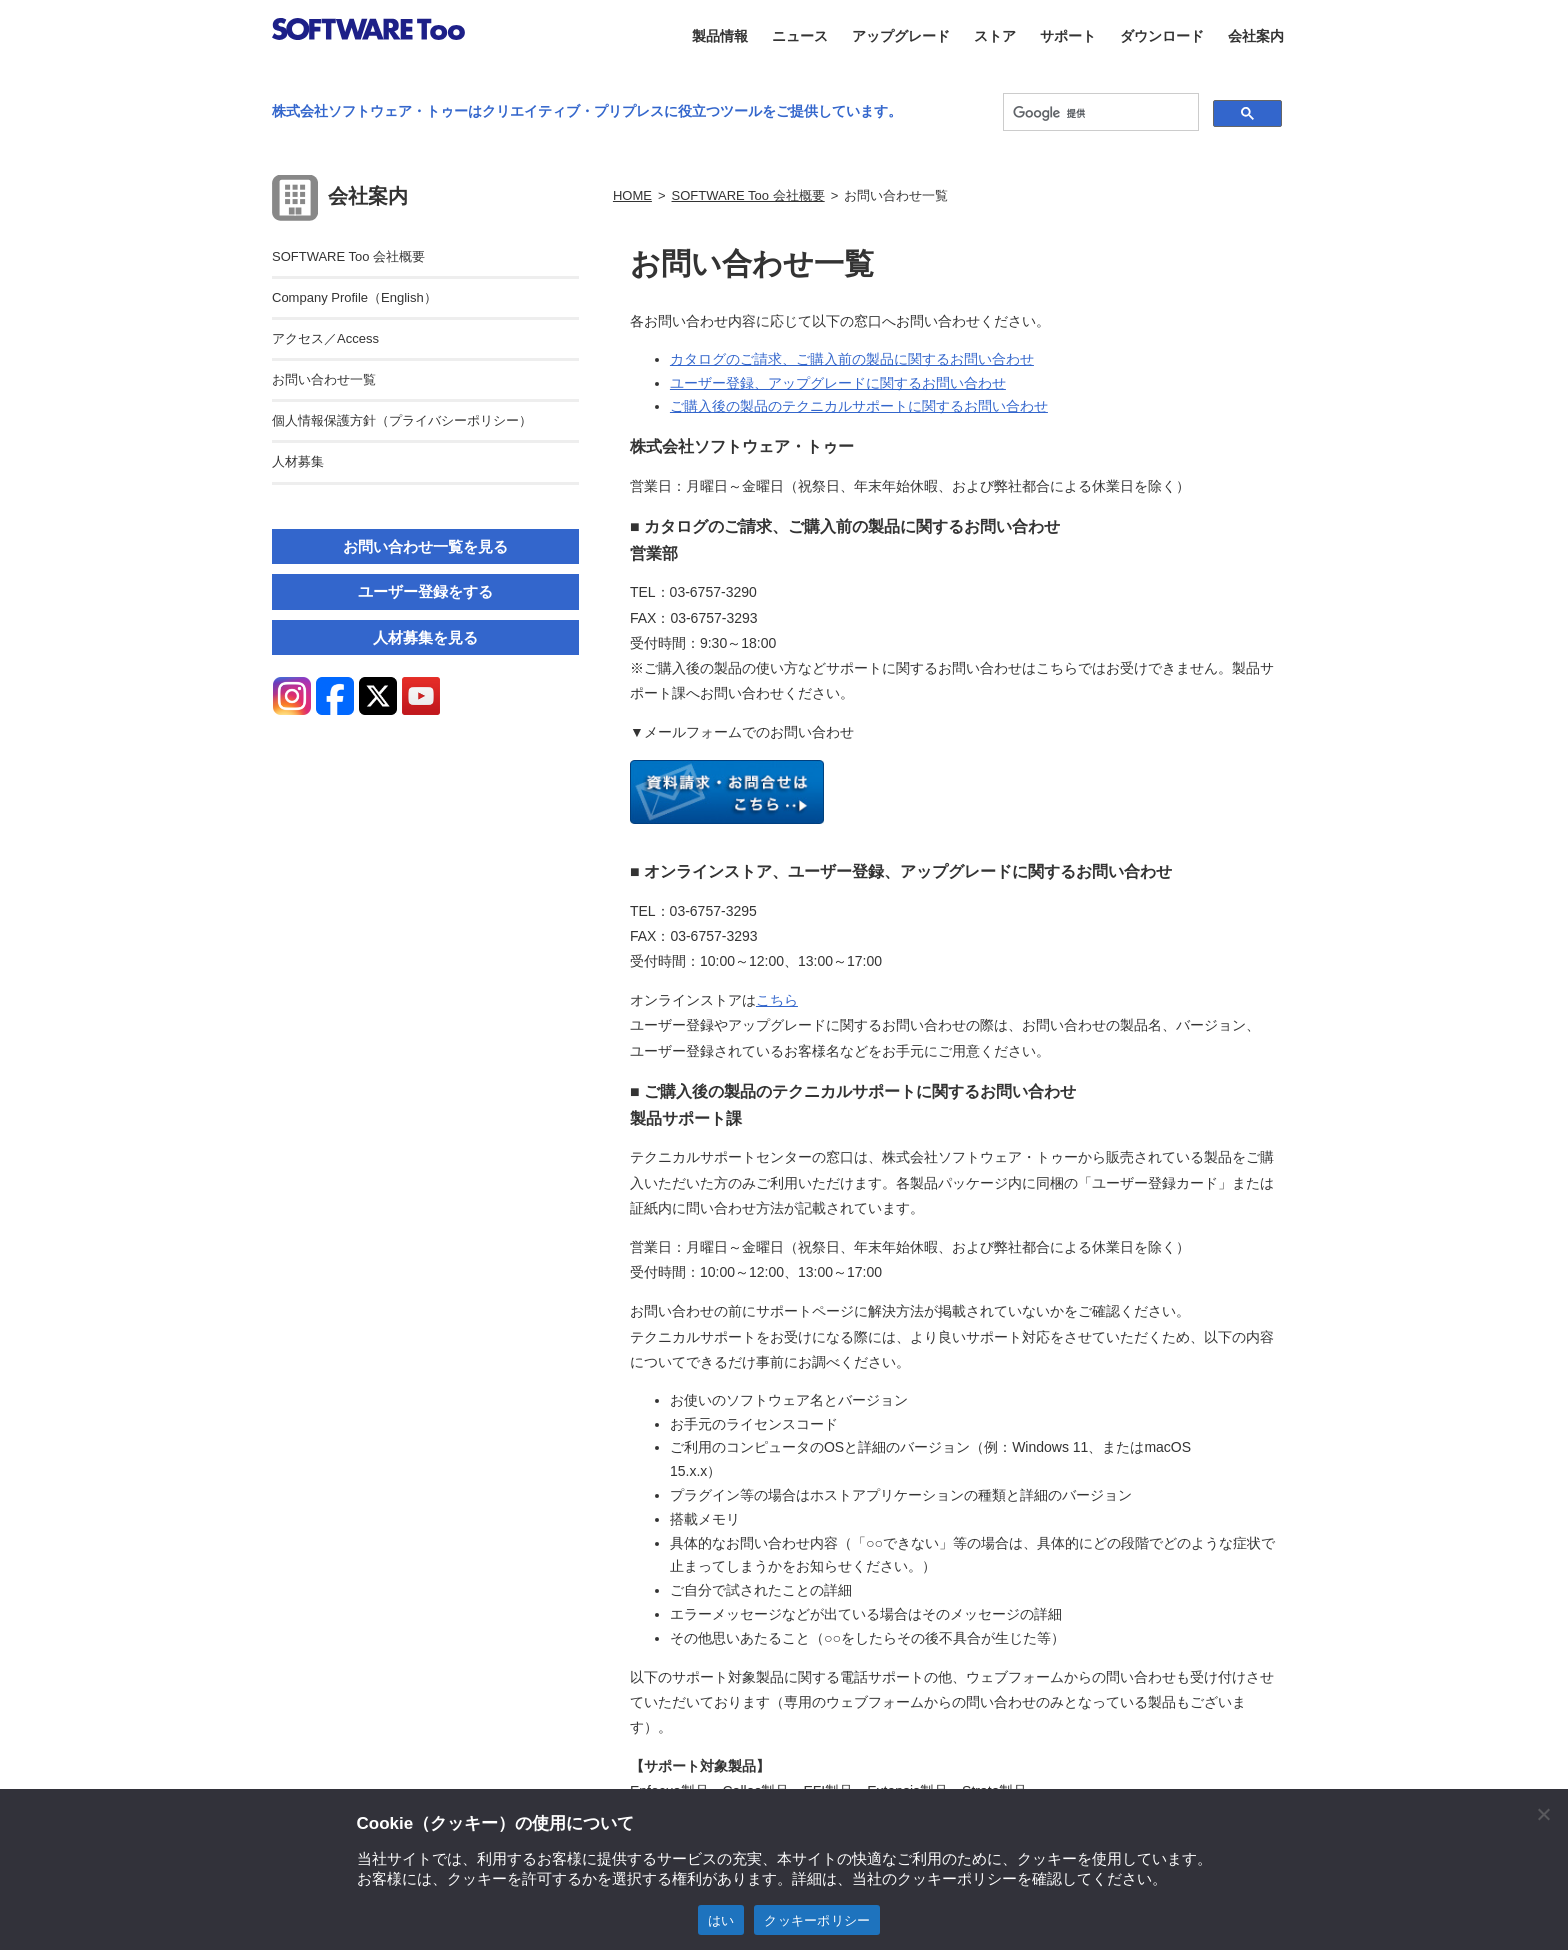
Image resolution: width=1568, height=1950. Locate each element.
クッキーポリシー (817, 1920)
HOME (632, 195)
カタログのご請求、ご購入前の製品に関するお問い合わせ (852, 359)
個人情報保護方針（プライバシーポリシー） (402, 420)
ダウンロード (1162, 36)
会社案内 (1256, 36)
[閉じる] (1543, 1814)
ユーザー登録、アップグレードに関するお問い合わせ (838, 383)
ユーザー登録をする (425, 591)
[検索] (1099, 113)
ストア (995, 36)
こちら (777, 1000)
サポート (1068, 36)
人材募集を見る (425, 637)
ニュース (800, 36)
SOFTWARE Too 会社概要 (748, 195)
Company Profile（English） (354, 297)
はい (721, 1920)
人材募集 (298, 461)
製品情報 (720, 36)
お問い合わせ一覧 (324, 379)
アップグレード (901, 36)
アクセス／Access (325, 338)
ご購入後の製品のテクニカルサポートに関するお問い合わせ (859, 406)
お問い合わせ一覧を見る (425, 546)
